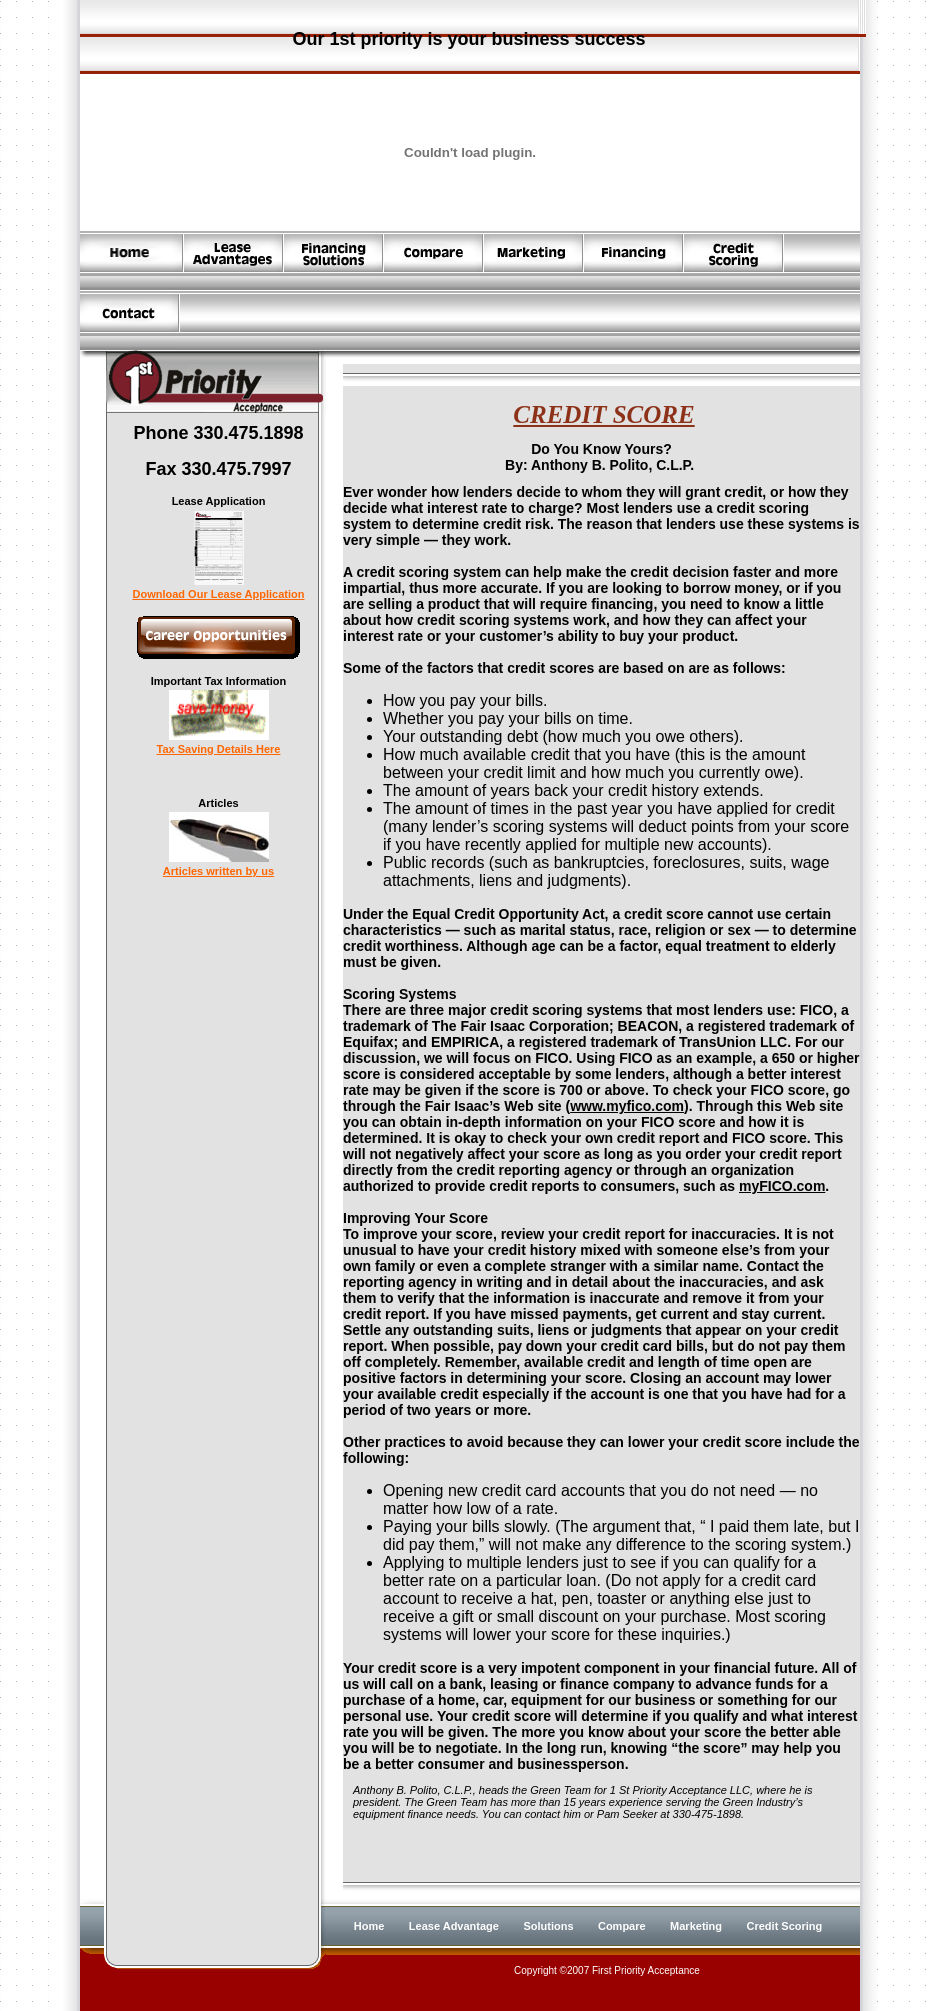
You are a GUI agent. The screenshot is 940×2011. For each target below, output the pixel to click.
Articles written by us (218, 866)
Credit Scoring (785, 1926)
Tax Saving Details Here (219, 744)
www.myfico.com (627, 1106)
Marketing (696, 1926)
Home (369, 1926)
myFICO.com (782, 1186)
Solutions (548, 1926)
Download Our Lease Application (219, 589)
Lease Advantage (454, 1926)
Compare (622, 1926)
